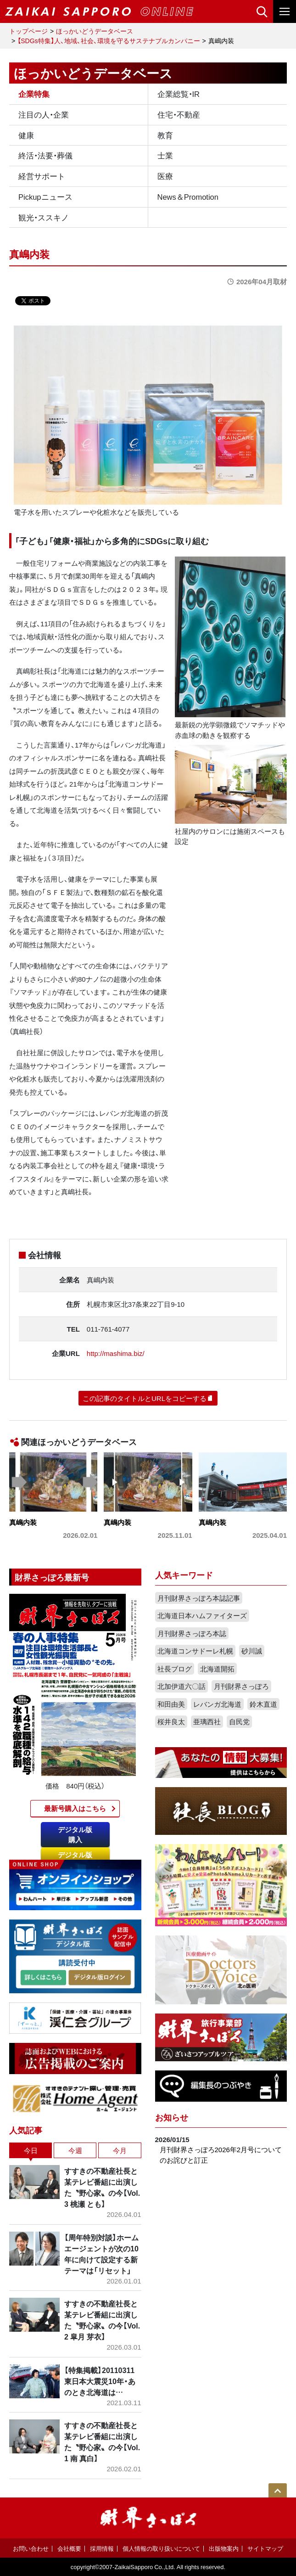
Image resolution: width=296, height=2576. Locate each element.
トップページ (28, 30)
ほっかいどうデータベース (94, 30)
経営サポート (41, 175)
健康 (26, 135)
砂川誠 (251, 1651)
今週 (75, 2150)
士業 (165, 155)
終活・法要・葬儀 (45, 155)
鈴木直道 (263, 1704)
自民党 (239, 1721)
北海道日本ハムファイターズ (202, 1615)
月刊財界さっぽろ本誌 (191, 1633)
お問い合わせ (31, 2548)
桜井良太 (171, 1721)
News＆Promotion (187, 196)
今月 (120, 2150)
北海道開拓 (217, 1669)
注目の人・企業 (43, 114)
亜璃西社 (207, 1721)
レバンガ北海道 (217, 1704)
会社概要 (69, 2548)
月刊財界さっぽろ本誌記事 (198, 1598)
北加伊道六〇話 (181, 1686)
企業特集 (34, 93)
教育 (165, 135)
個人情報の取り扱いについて (161, 2548)
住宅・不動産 (178, 114)
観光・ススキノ (43, 217)
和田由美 (171, 1704)
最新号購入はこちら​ (75, 1808)
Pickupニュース (45, 196)
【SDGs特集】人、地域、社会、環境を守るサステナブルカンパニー (108, 40)
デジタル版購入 (75, 1834)
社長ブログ (174, 1669)
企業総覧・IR (178, 93)
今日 (31, 2150)
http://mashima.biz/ (116, 1353)
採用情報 (102, 2548)
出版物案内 (224, 2548)
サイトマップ (265, 2548)
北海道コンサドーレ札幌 (195, 1651)
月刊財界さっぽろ (241, 1686)
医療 (165, 175)
